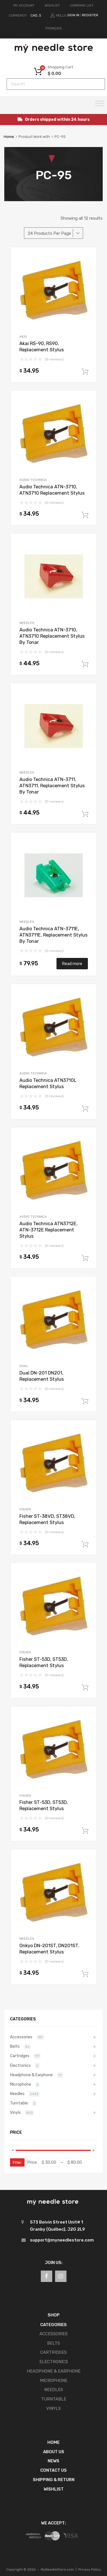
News (53, 2460)
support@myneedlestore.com (62, 2240)
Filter (17, 2162)
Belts (15, 2046)
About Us (53, 2451)
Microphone (20, 2084)
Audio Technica (33, 480)
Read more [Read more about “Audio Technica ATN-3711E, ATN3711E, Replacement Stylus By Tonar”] (72, 963)
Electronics (20, 2065)
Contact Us (53, 2470)
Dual (23, 1366)
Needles (26, 623)
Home (9, 136)
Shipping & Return (53, 2479)
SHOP (54, 2315)
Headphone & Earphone (31, 2075)
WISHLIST (52, 5)
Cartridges (19, 2055)
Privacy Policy (89, 2569)
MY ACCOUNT (24, 5)
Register (90, 15)
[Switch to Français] (54, 28)
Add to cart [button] (85, 372)
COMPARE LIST (82, 5)
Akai (23, 336)
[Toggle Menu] (99, 105)
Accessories (21, 2037)
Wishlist (54, 2489)
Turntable (19, 2103)
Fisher (25, 1509)
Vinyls (15, 2112)
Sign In (73, 15)
